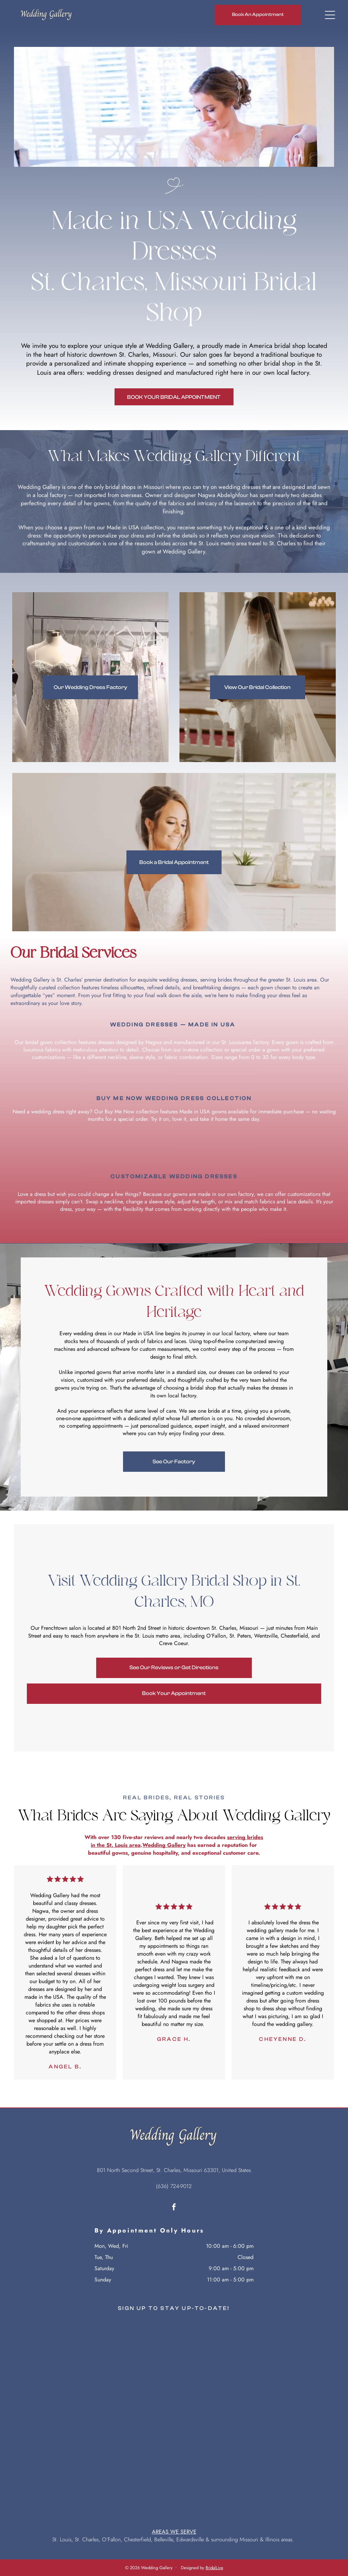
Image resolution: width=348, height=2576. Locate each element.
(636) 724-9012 (174, 2186)
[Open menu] (330, 15)
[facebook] (174, 2208)
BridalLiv (213, 2567)
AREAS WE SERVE (174, 2532)
